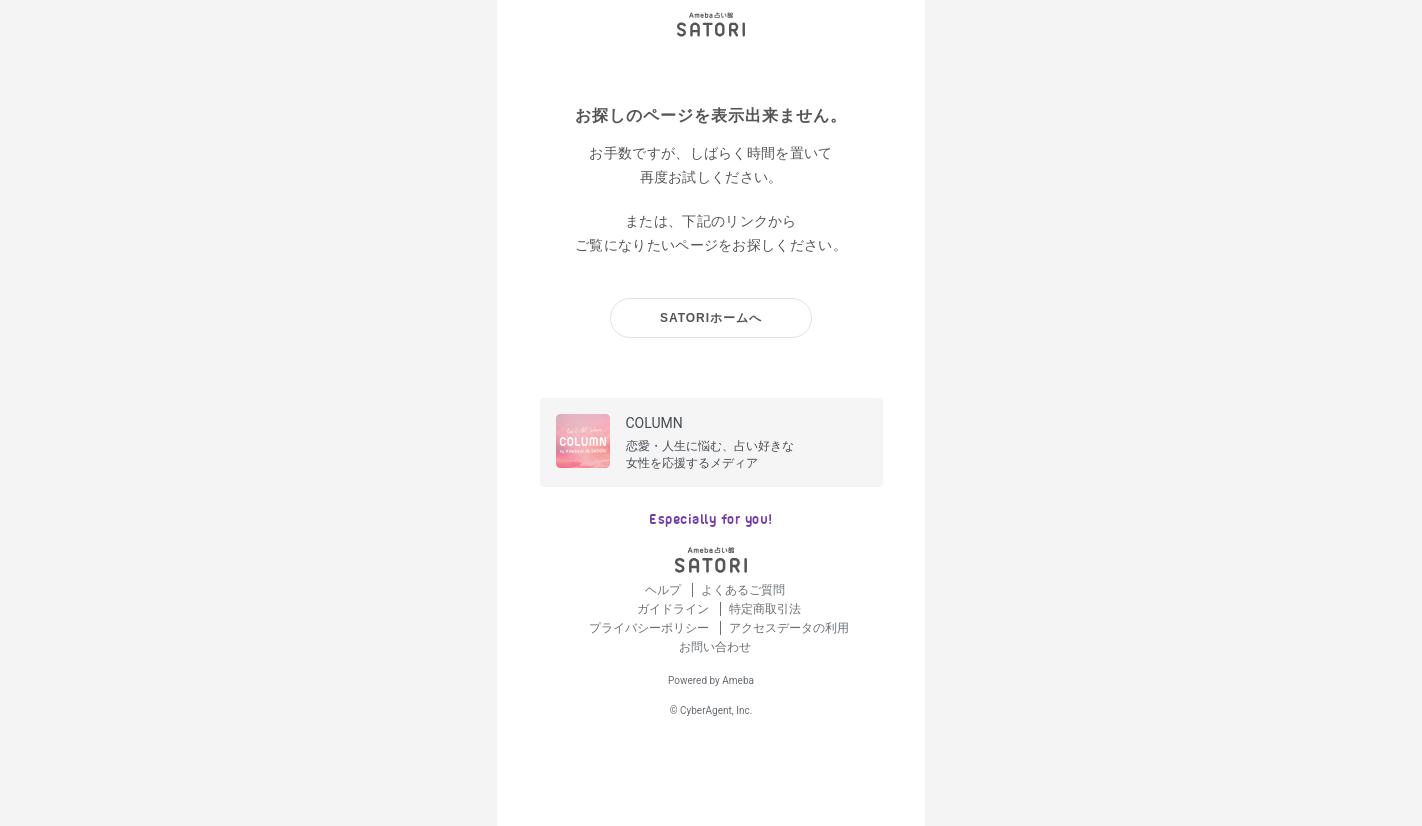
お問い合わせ (715, 647)
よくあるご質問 (743, 590)
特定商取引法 (765, 609)
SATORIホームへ (711, 318)
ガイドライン (674, 609)
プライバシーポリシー (650, 628)
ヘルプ (664, 590)
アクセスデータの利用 (789, 628)
